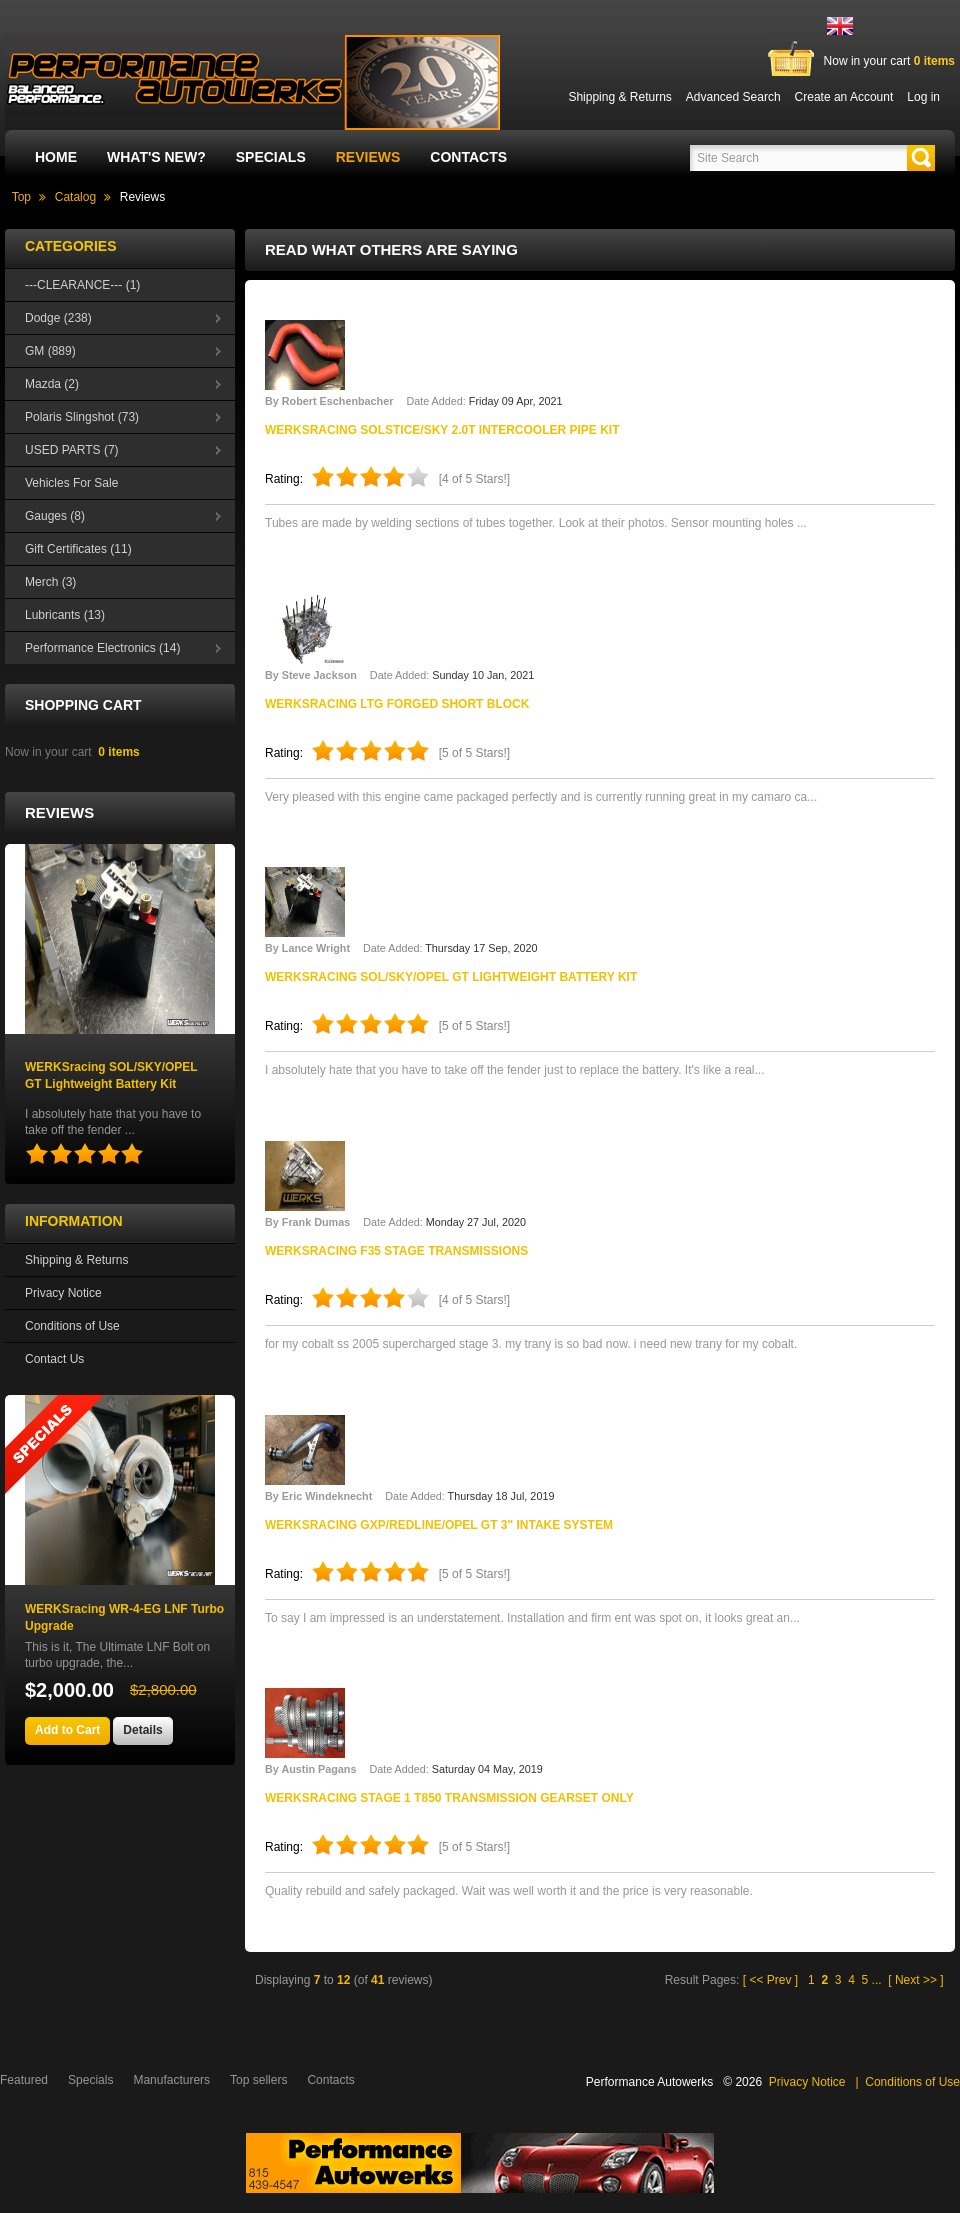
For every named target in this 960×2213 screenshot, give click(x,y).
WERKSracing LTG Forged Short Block (397, 704)
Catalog (75, 197)
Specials (271, 157)
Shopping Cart (83, 705)
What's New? (156, 157)
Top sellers (258, 2080)
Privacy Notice (63, 1293)
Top (21, 197)
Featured (24, 2080)
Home (56, 157)
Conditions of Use (72, 1326)
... (877, 1980)
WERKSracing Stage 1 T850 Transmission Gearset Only (449, 1798)
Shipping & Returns (76, 1260)
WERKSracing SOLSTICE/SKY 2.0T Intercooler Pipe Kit (442, 430)
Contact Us (54, 1359)
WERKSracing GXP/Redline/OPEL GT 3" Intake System (439, 1525)
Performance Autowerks (649, 2082)
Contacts (468, 157)
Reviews (368, 157)
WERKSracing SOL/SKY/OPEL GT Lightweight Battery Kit (451, 977)
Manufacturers (171, 2080)
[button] (921, 158)
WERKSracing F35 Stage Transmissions (396, 1251)
